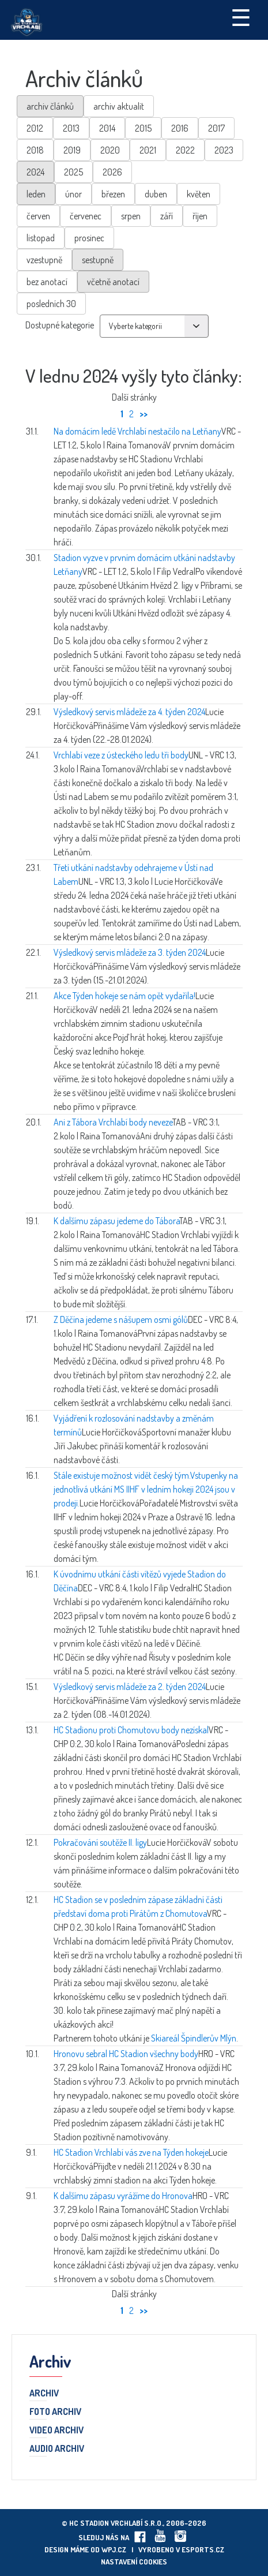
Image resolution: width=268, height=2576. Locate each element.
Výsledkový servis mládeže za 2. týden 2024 (130, 1686)
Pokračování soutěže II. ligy (100, 1842)
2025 (73, 172)
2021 (147, 150)
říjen (199, 216)
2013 (71, 128)
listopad (41, 238)
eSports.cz (203, 2549)
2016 (179, 128)
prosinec (89, 238)
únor (73, 194)
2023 (223, 150)
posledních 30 (51, 303)
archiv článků (50, 106)
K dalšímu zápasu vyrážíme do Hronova (123, 2195)
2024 (35, 172)
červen (38, 216)
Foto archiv (55, 2412)
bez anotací (47, 281)
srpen (131, 216)
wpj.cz (113, 2549)
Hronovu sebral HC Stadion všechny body (126, 2053)
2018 (35, 150)
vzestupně (44, 260)
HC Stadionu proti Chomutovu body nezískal (131, 1730)
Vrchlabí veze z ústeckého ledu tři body (121, 755)
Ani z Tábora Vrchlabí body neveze (113, 1122)
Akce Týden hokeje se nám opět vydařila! (124, 995)
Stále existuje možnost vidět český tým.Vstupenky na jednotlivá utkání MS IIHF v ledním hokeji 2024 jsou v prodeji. (146, 1489)
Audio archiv (56, 2449)
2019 (72, 150)
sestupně (98, 260)
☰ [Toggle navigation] (241, 16)
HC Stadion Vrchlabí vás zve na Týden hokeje (131, 2152)
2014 (107, 128)
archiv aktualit (118, 106)
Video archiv (56, 2430)
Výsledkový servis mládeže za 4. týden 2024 (129, 711)
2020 (110, 150)
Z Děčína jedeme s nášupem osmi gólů (121, 1319)
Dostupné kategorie (59, 325)
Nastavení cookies (134, 2561)
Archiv (44, 2393)
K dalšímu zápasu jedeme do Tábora (116, 1221)
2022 (185, 150)
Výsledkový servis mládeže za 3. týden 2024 (130, 952)
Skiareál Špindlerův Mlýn (193, 2038)
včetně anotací (113, 281)
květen (198, 194)
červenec (85, 216)
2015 (143, 128)
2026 (112, 172)
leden (36, 194)
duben (156, 194)
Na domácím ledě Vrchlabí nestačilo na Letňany (137, 431)
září (166, 216)
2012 (35, 128)
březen (113, 194)
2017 (216, 128)
